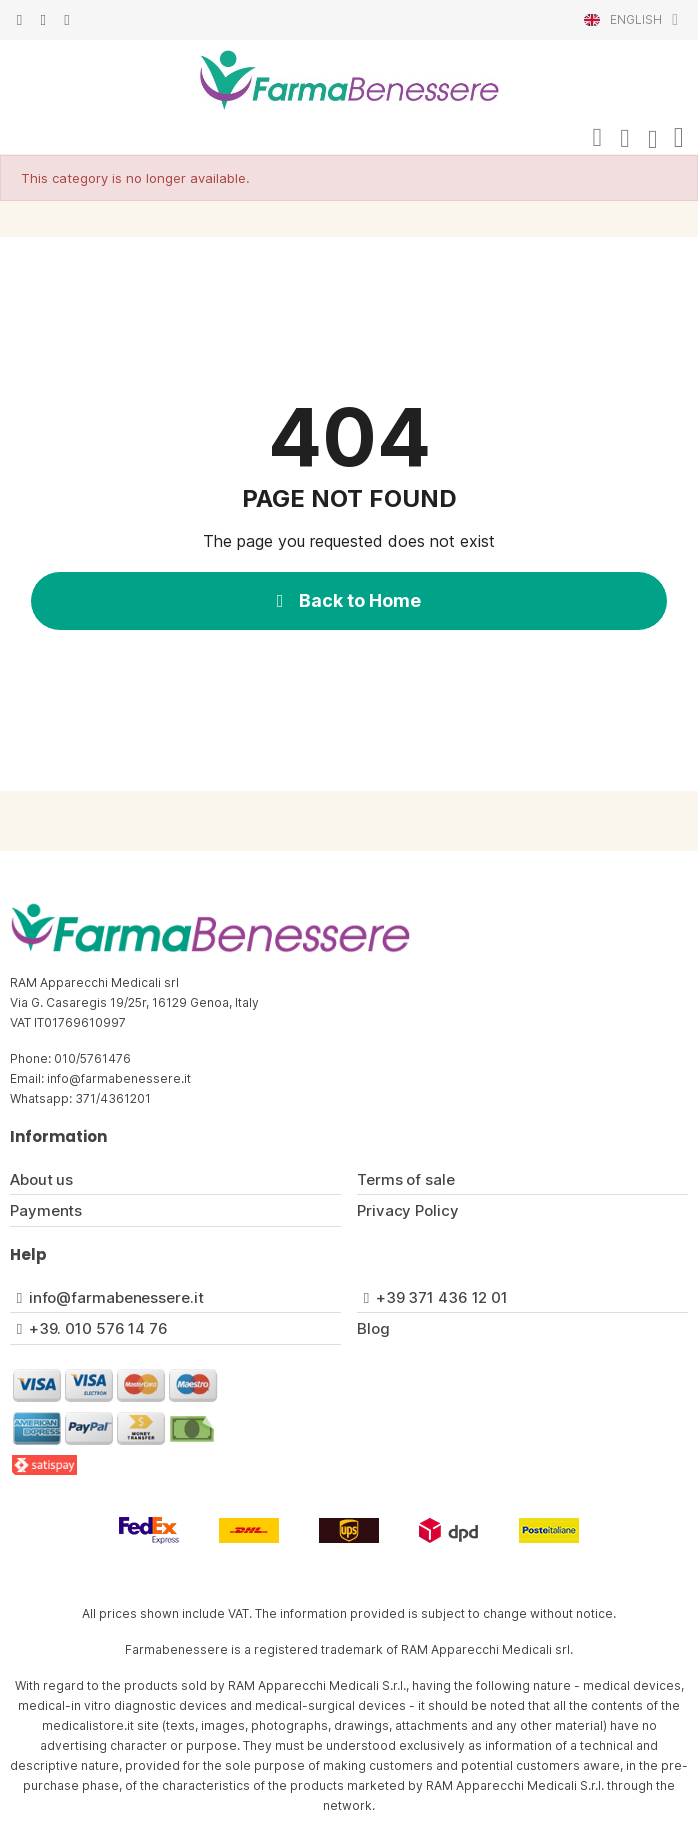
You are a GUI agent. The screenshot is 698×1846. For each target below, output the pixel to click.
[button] (597, 138)
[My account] (625, 139)
